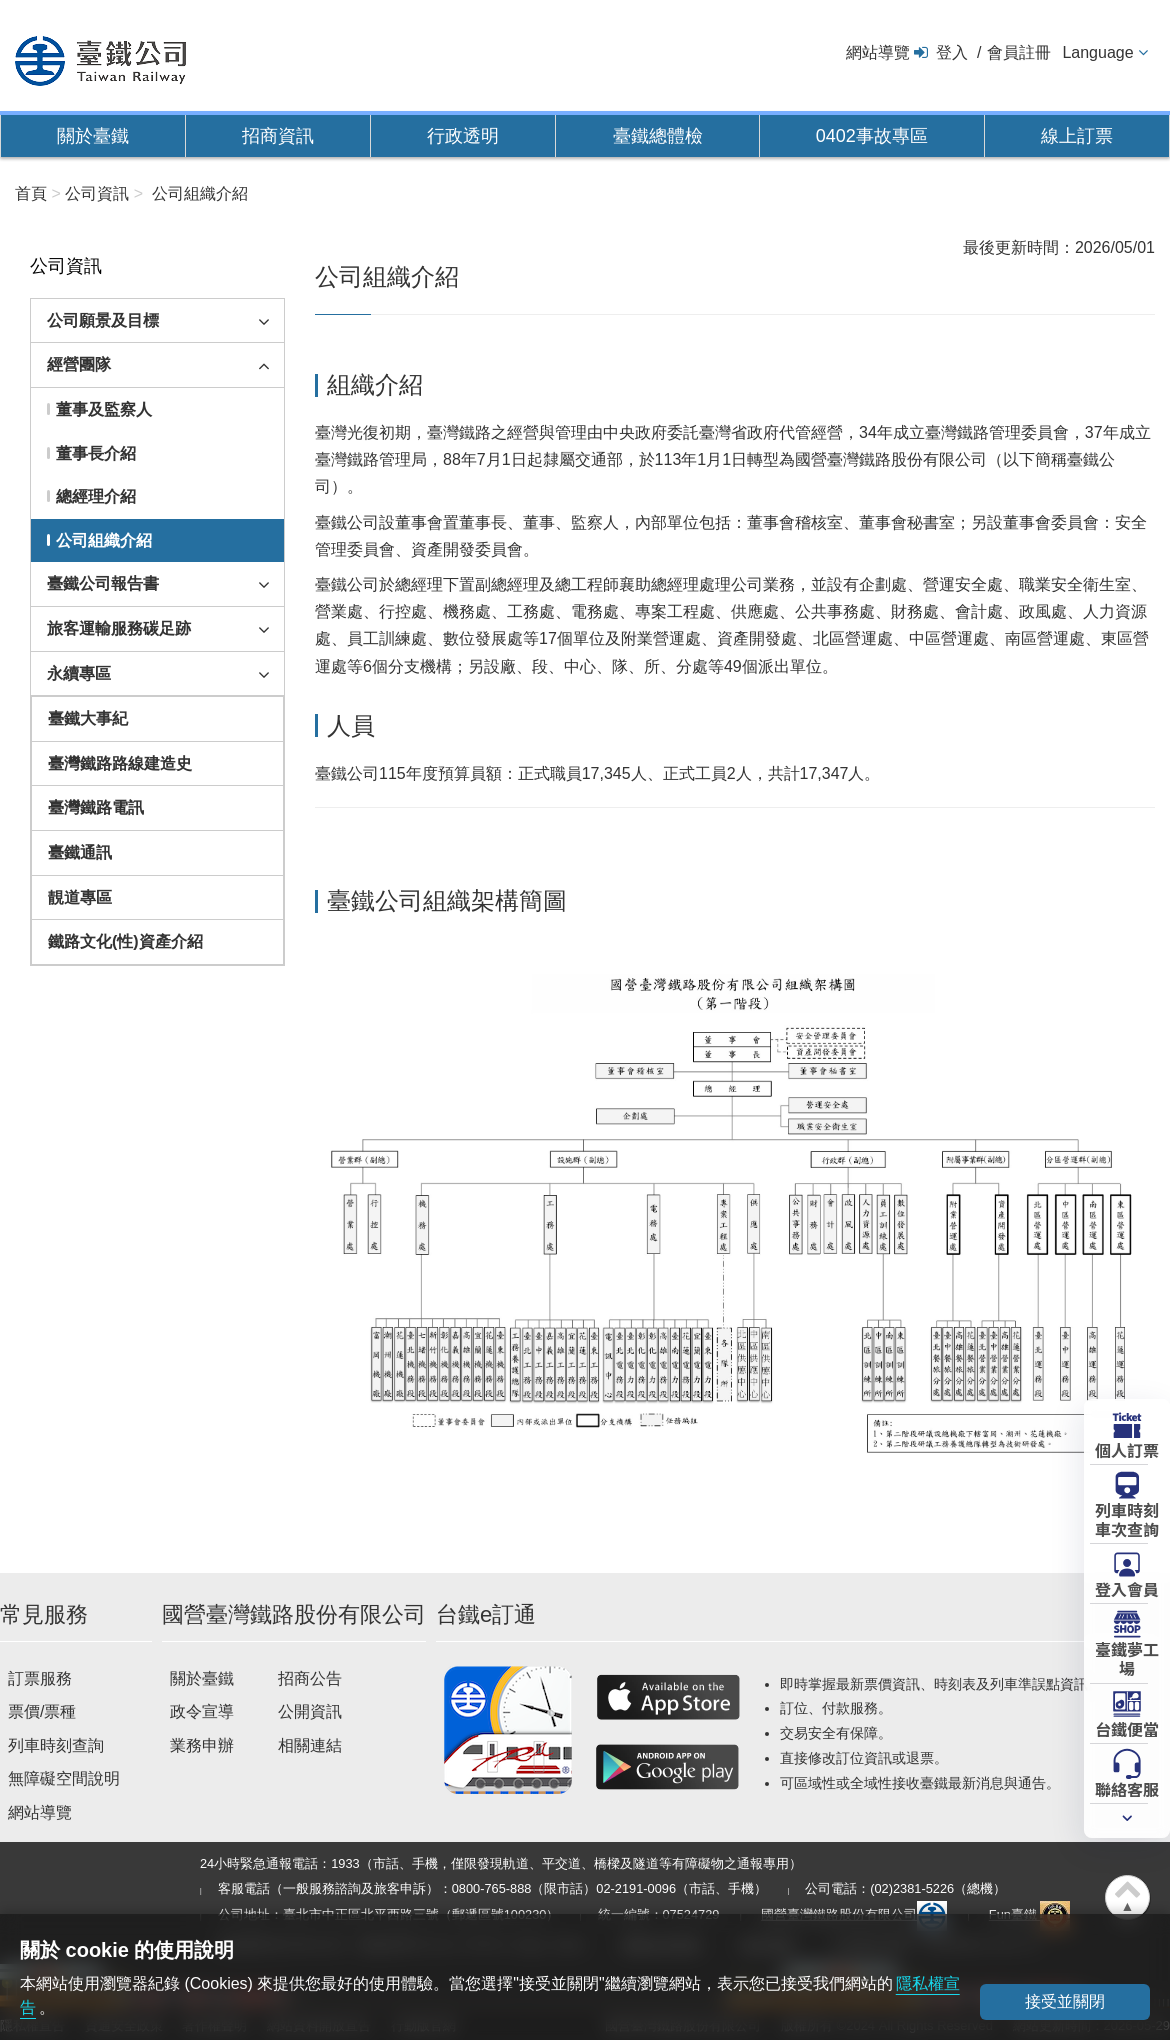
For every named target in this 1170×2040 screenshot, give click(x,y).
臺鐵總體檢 (658, 136)
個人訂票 (1127, 1449)
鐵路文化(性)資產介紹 (125, 941)
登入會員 (1127, 1588)
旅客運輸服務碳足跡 (119, 628)
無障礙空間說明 (64, 1778)
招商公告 (310, 1678)
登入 (952, 52)
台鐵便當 (1127, 1728)
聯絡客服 (1127, 1788)
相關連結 (310, 1745)
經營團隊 (79, 364)
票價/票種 (42, 1711)
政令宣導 (202, 1711)
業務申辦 (202, 1745)
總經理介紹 (96, 496)
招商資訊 (278, 136)
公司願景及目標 (103, 320)
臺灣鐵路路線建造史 (120, 763)
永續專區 (79, 673)
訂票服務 (40, 1678)
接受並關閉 (1065, 2001)
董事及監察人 (104, 409)
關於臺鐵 (93, 136)
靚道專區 (80, 897)
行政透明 (463, 136)
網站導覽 (878, 52)
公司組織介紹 (104, 540)
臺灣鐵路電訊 (96, 807)
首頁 (31, 193)
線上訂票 (1077, 136)
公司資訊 (97, 193)
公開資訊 (310, 1711)
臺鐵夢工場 (1127, 1657)
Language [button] (1097, 52)
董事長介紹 (96, 453)
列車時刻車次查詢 (1127, 1518)
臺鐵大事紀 (88, 718)
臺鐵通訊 (80, 852)
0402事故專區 (872, 136)
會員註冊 (1019, 52)
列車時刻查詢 (56, 1745)
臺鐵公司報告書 (103, 583)
